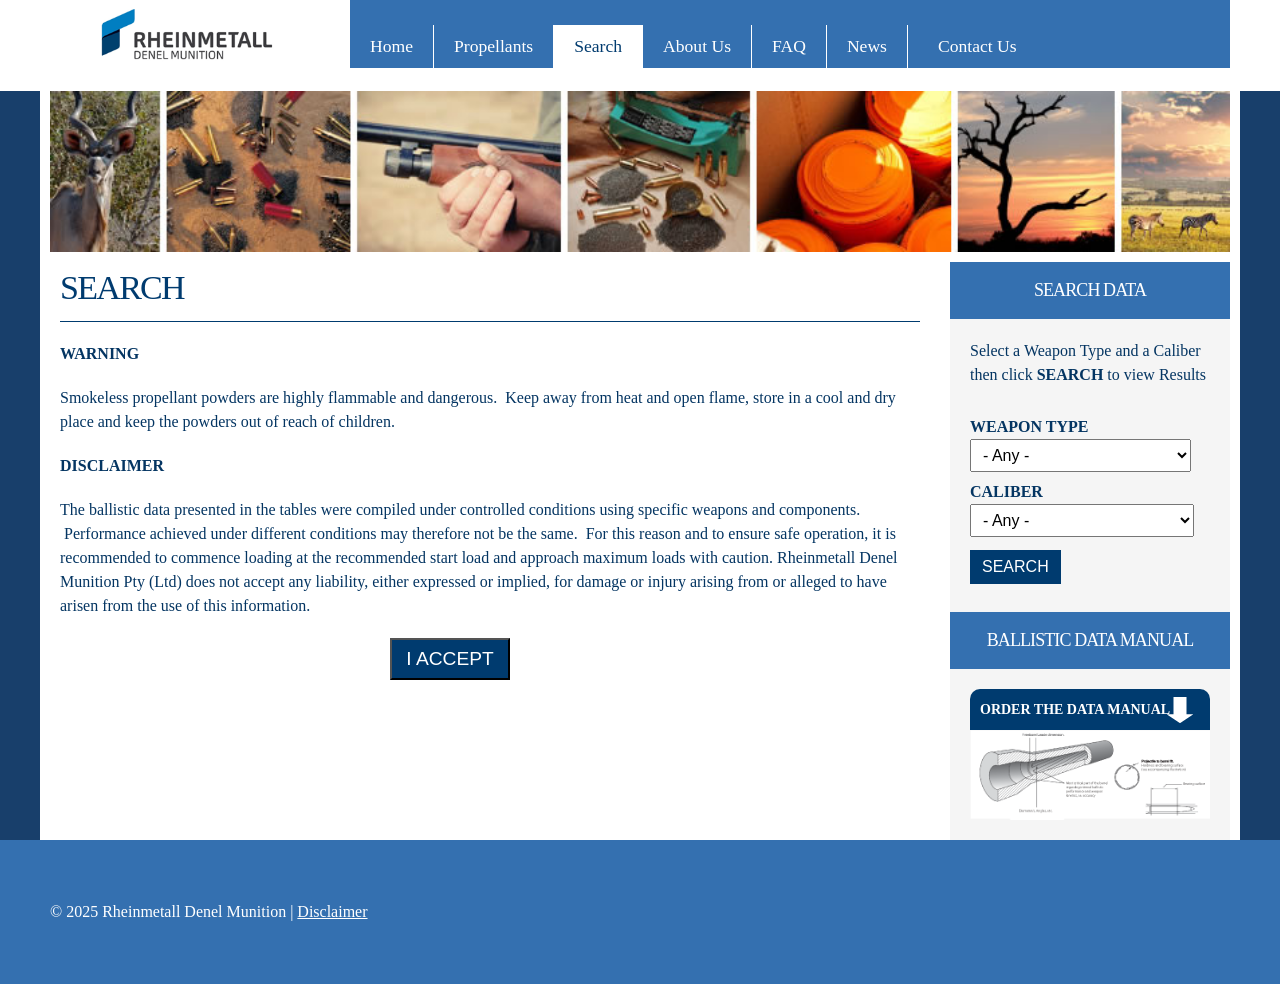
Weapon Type (1029, 426)
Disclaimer (332, 911)
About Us (697, 46)
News (867, 46)
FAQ (789, 46)
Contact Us (977, 46)
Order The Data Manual (1075, 709)
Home (391, 46)
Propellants (493, 46)
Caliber (1006, 491)
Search (598, 46)
